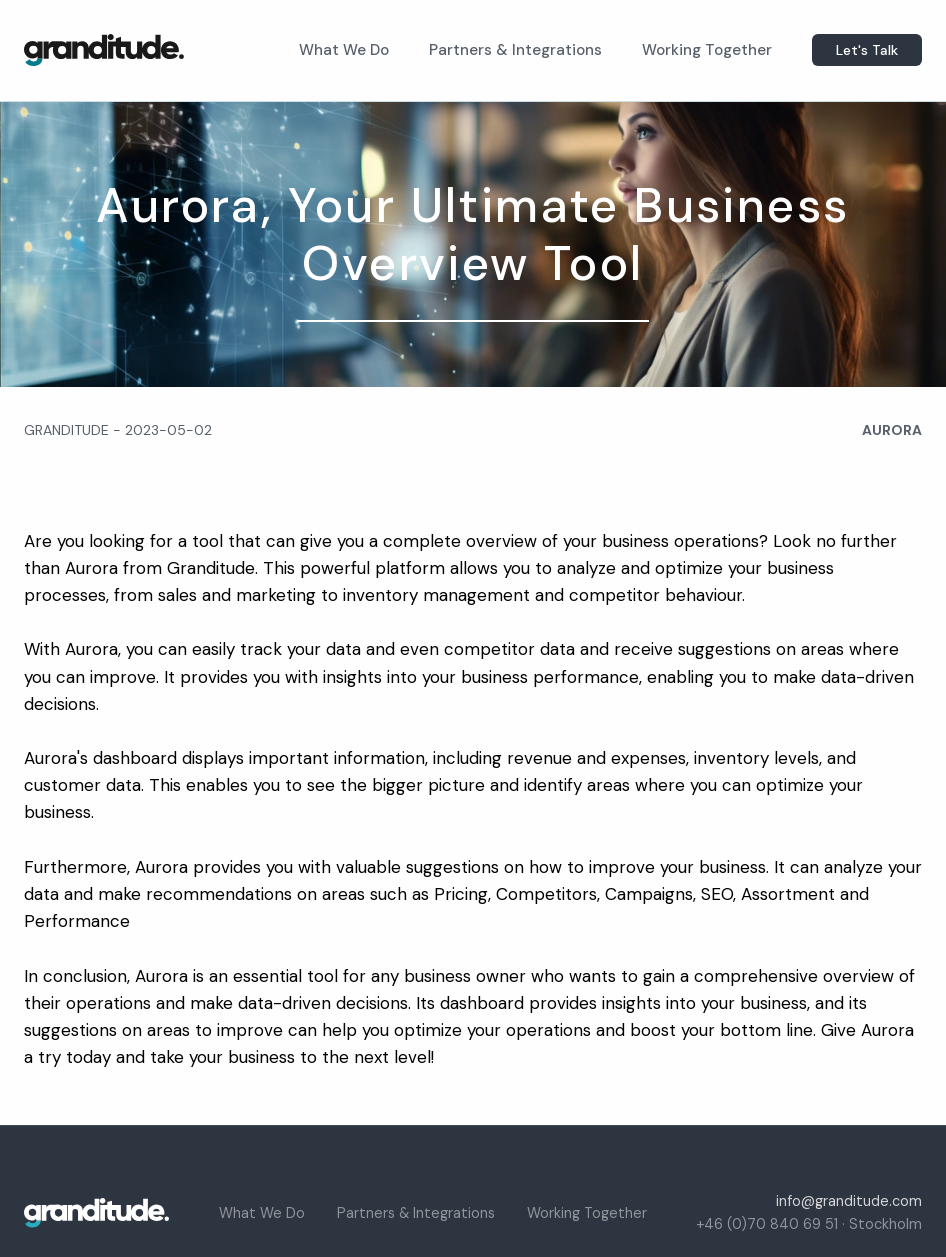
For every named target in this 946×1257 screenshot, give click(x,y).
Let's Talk (867, 50)
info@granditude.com (849, 1201)
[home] (104, 50)
